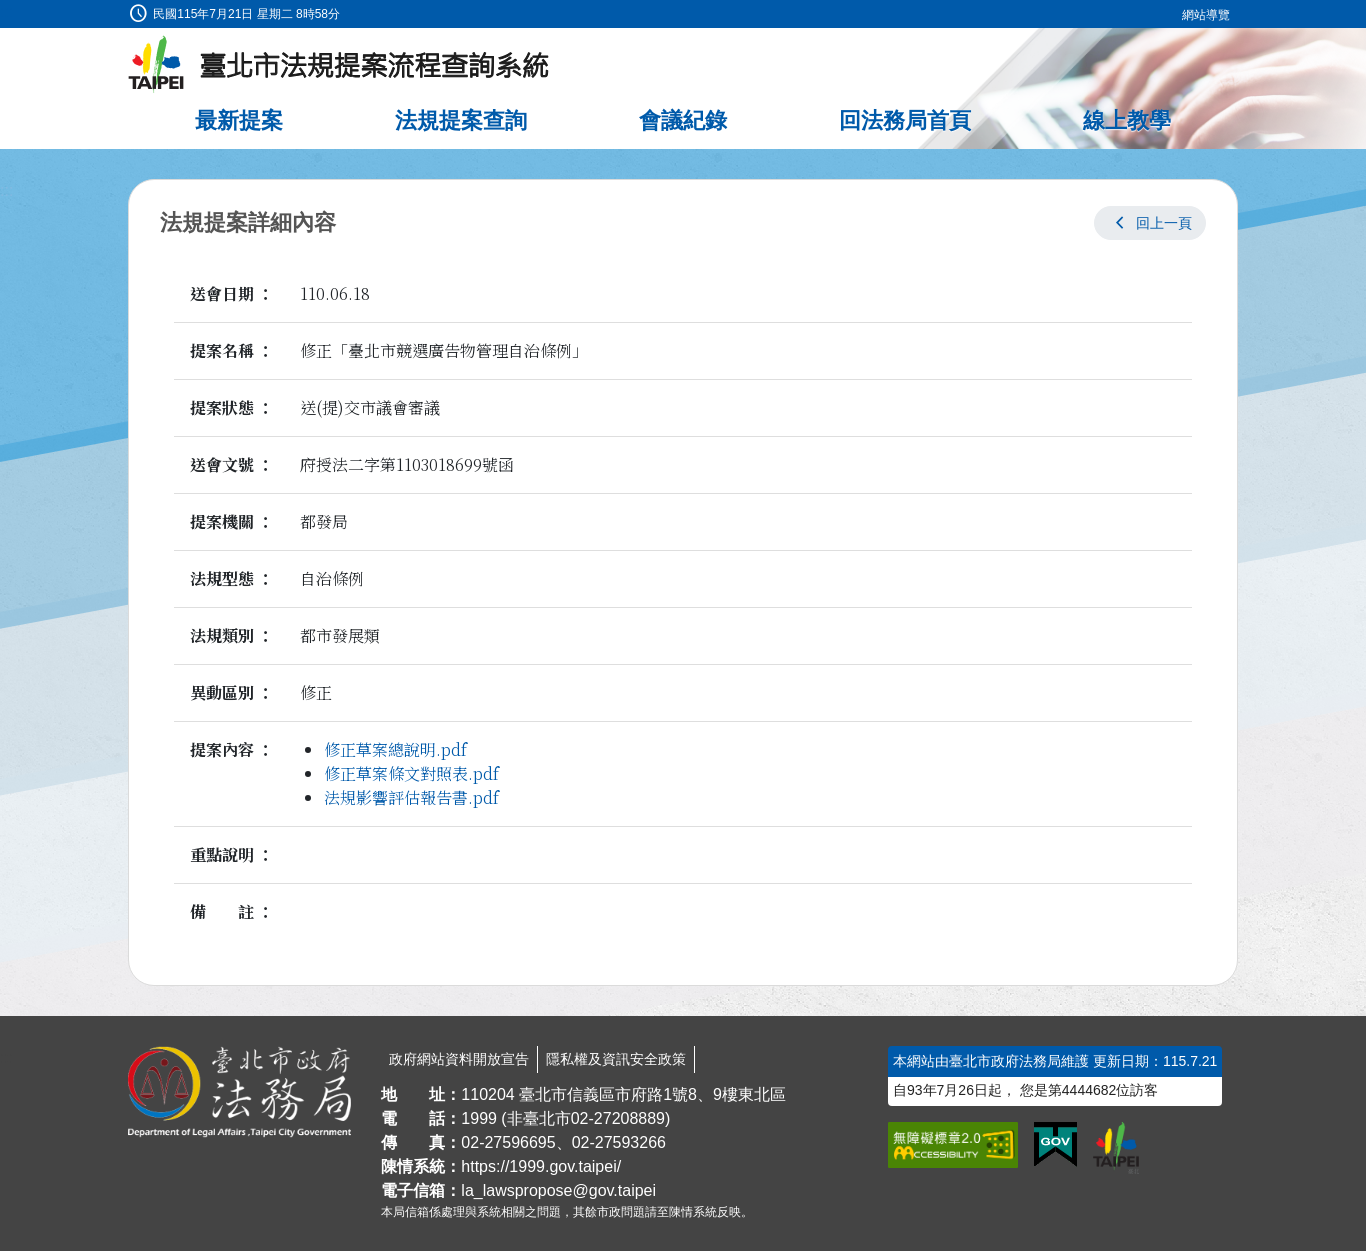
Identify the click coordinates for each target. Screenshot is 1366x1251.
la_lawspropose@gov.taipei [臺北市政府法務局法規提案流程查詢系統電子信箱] (558, 1190)
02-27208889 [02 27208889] (618, 1118)
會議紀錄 (683, 120)
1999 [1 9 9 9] (479, 1118)
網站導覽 (1206, 15)
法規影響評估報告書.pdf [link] (411, 797)
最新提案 (239, 120)
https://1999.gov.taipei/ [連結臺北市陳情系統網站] (541, 1166)
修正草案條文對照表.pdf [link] (411, 773)
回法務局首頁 (905, 120)
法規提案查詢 (461, 120)
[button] (1150, 223)
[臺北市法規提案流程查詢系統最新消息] (339, 65)
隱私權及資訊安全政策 (616, 1059)
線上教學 (1127, 120)
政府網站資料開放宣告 (459, 1059)
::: (6, 11)
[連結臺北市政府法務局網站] (239, 1092)
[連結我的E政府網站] (1055, 1145)
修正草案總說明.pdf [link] (395, 749)
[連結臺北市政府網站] (1116, 1148)
